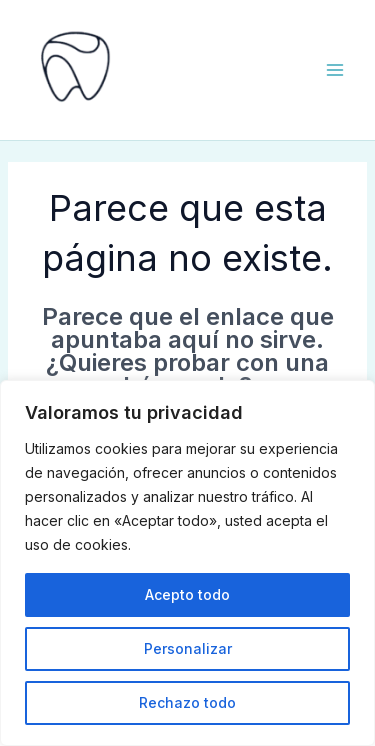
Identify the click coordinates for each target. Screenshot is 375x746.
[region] (187, 563)
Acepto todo (187, 594)
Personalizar (188, 648)
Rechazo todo (187, 702)
